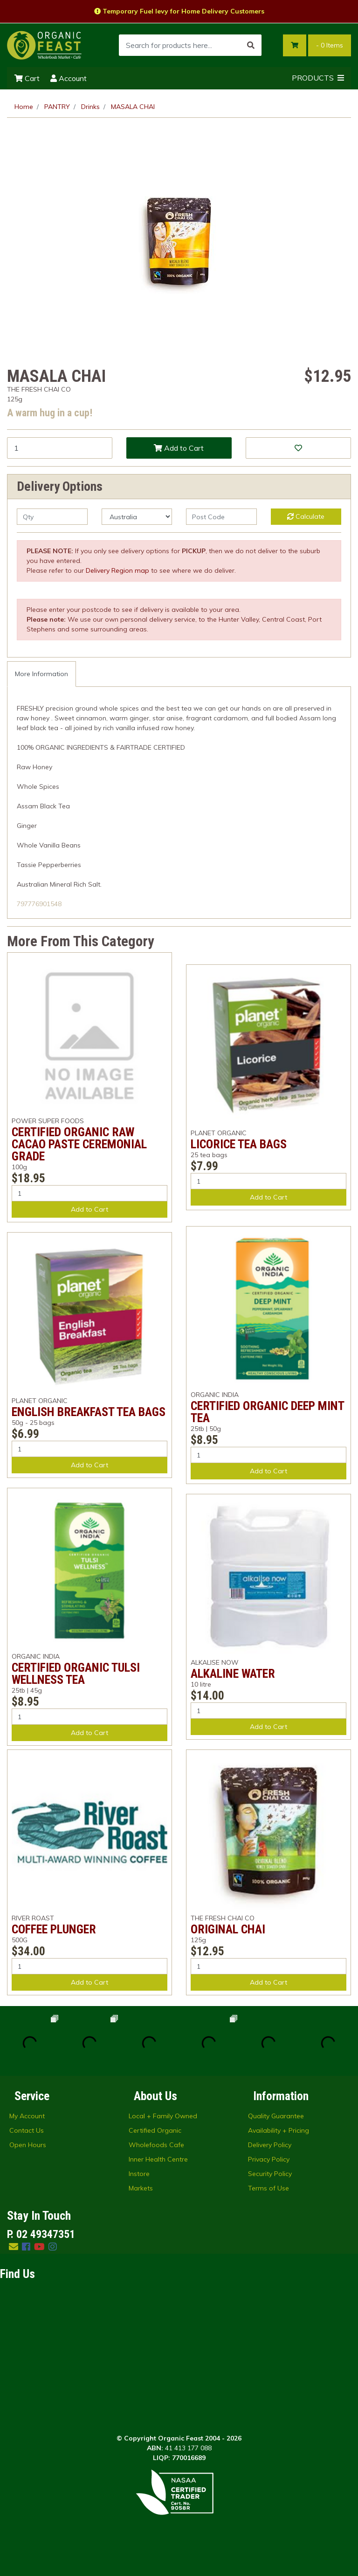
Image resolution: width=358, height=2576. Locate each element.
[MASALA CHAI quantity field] (59, 448)
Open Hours (27, 2145)
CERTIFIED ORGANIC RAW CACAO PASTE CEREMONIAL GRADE (79, 1144)
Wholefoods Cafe (156, 2145)
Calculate (305, 516)
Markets (141, 2188)
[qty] (52, 516)
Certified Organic (155, 2130)
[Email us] (13, 2246)
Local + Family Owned (163, 2116)
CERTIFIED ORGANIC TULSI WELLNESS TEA (76, 1674)
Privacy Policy (268, 2159)
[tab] (41, 674)
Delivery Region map (117, 570)
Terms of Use (268, 2188)
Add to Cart (179, 448)
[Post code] (221, 516)
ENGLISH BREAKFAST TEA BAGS (88, 1412)
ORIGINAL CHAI (228, 1929)
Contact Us (26, 2130)
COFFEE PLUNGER (54, 1929)
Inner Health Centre (158, 2159)
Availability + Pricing (278, 2130)
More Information (41, 674)
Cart (27, 78)
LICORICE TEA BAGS (239, 1144)
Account (68, 78)
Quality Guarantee (276, 2116)
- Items (329, 45)
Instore (139, 2173)
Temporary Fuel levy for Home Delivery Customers (179, 11)
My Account (27, 2116)
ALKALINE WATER (233, 1674)
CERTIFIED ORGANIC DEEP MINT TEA (267, 1412)
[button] (298, 448)
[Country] (137, 516)
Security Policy (270, 2173)
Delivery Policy (269, 2145)
